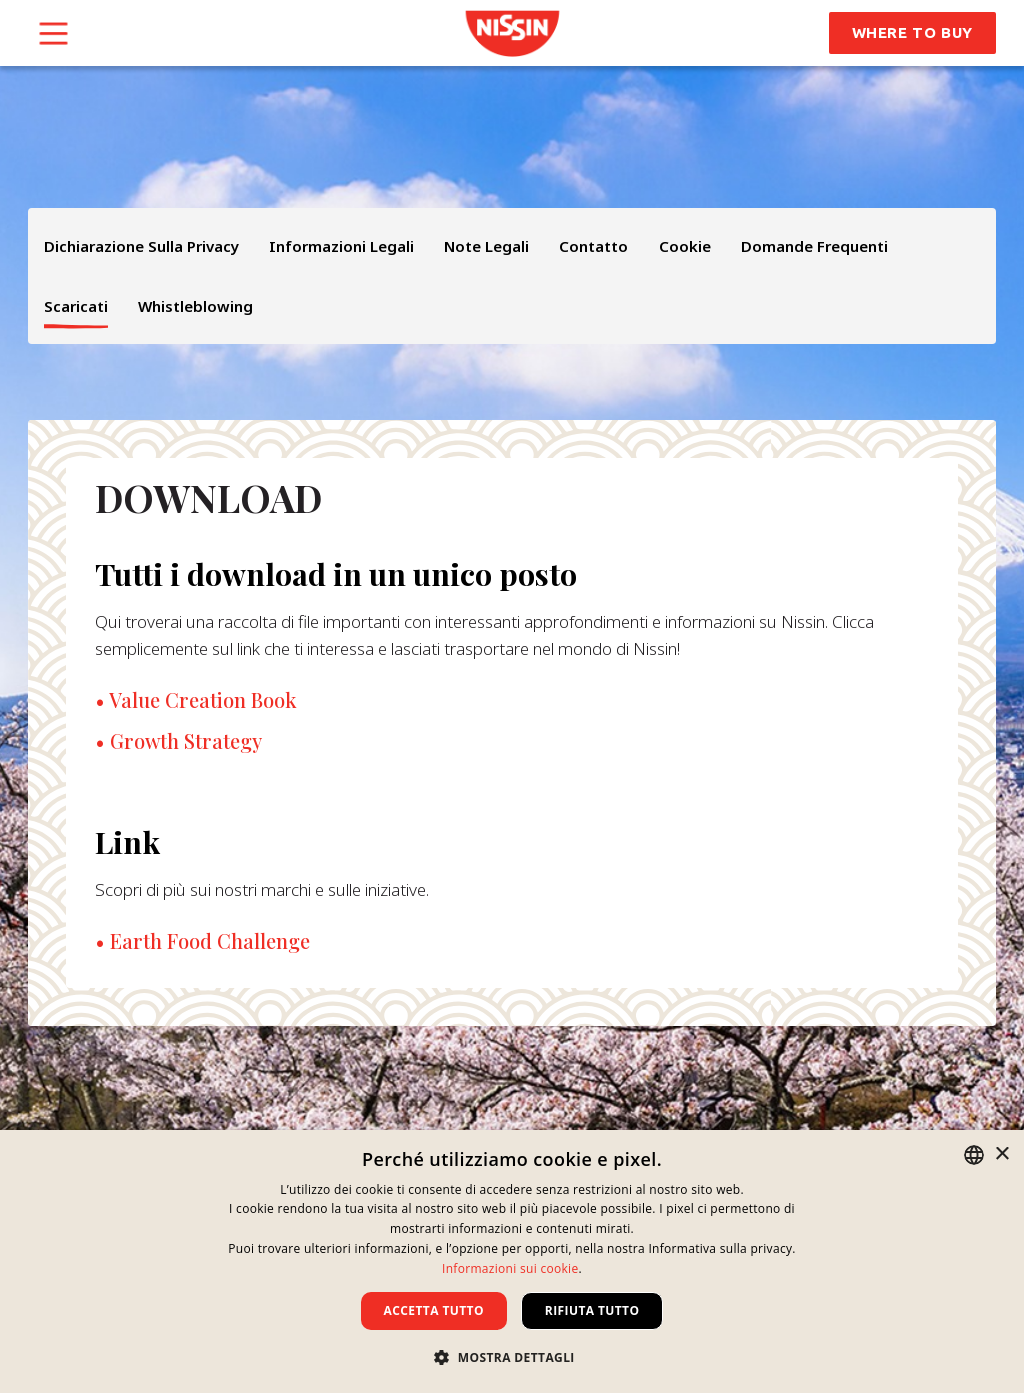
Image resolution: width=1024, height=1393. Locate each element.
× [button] (1001, 1154)
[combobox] (974, 1155)
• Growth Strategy (178, 741)
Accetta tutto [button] (434, 1310)
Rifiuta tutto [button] (592, 1310)
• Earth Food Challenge (202, 941)
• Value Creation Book (196, 700)
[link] (512, 33)
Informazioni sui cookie (510, 1268)
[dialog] (512, 1261)
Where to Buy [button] (912, 32)
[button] (512, 1357)
